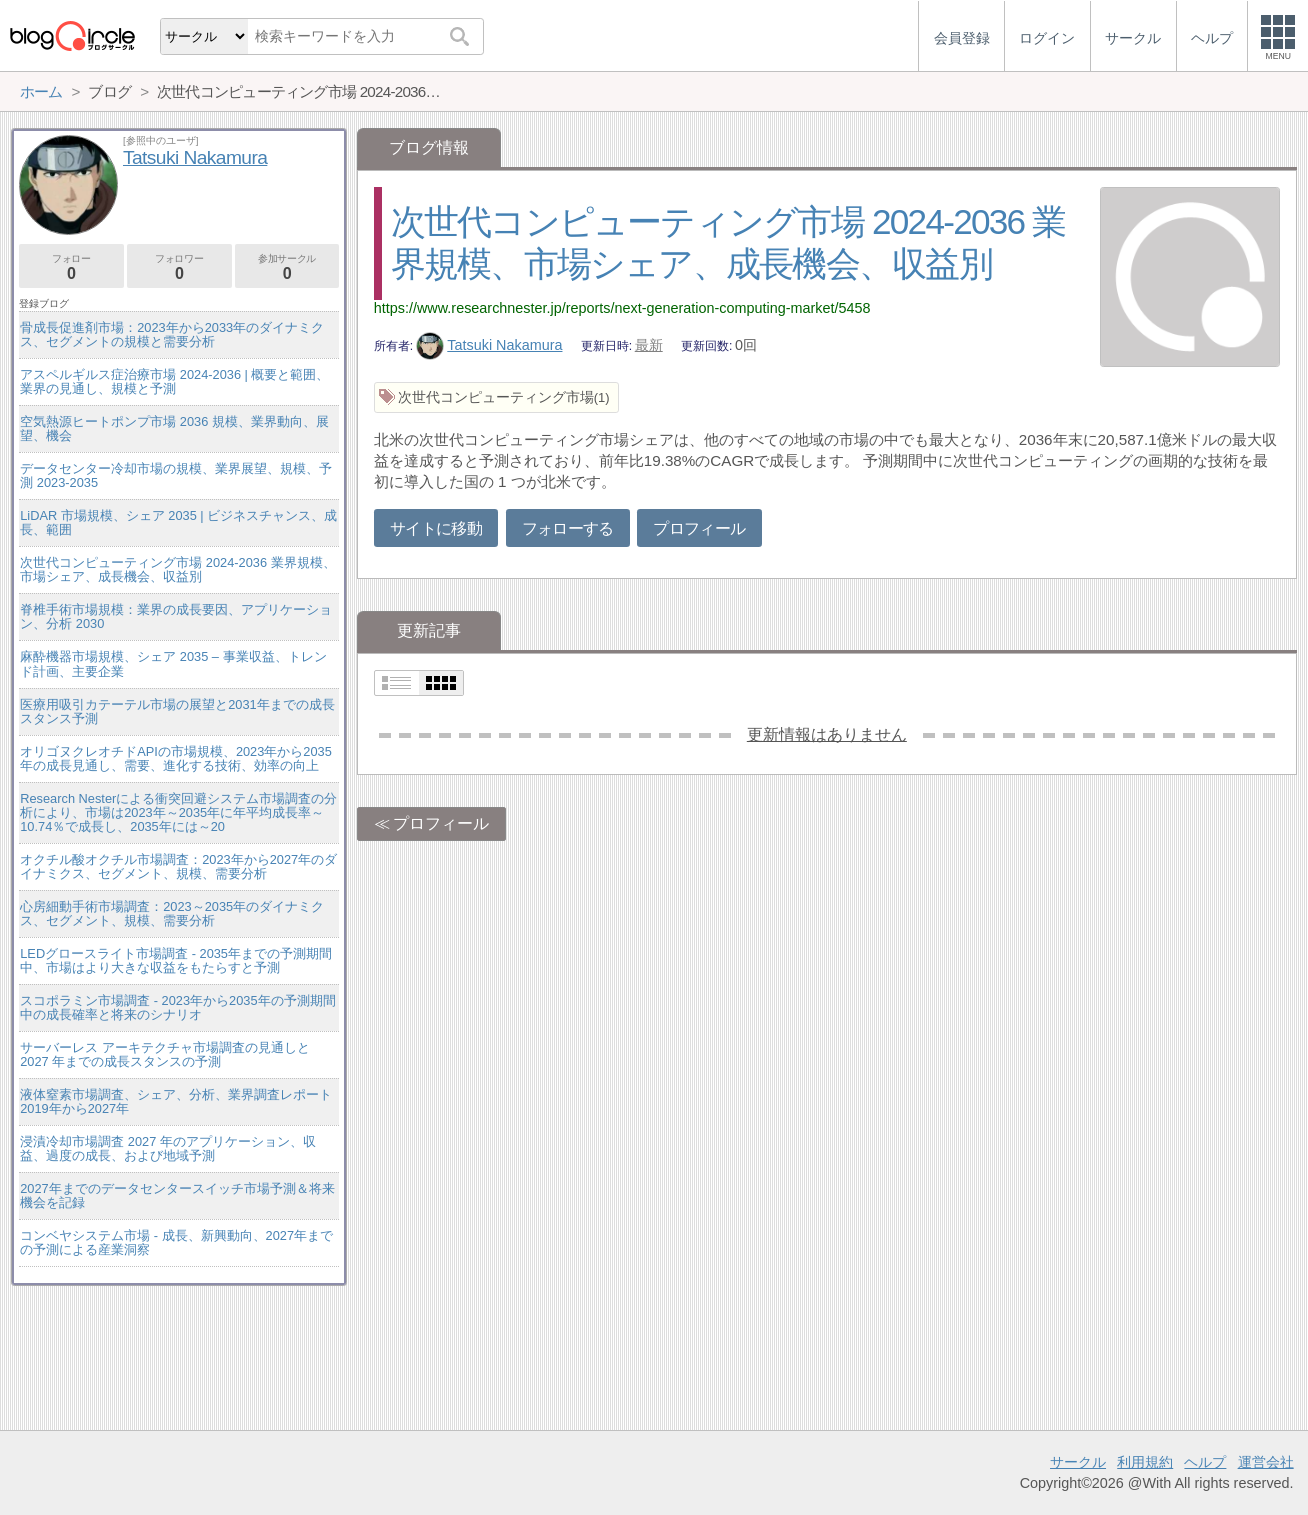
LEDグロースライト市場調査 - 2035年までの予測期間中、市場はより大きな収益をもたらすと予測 (176, 960)
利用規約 (1145, 1462)
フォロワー (179, 267)
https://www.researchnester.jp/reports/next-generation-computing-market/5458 (622, 308)
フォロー (71, 267)
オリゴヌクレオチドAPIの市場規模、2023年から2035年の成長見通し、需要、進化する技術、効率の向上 (176, 758)
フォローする (568, 528)
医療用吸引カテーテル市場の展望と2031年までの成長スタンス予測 (177, 711)
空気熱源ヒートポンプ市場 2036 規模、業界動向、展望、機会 (174, 428)
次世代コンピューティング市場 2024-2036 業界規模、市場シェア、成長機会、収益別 (177, 569)
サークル (1078, 1462)
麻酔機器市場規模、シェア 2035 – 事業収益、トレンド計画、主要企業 (173, 663)
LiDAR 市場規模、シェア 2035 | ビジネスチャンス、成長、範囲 (178, 522)
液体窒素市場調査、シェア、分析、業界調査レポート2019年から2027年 (176, 1101)
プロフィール (699, 528)
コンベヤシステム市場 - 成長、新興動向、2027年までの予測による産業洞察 (176, 1242)
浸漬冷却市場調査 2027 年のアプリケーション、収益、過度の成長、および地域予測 (168, 1148)
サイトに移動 (436, 528)
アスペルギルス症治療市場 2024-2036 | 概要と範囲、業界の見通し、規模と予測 (174, 381)
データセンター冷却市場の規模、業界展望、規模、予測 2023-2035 (176, 475)
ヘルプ (1205, 1462)
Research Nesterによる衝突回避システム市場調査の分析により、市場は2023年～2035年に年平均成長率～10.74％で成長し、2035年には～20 (178, 812)
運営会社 (1266, 1462)
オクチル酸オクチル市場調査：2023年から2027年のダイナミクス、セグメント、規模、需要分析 (178, 866)
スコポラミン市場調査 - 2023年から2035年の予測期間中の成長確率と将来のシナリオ (177, 1007)
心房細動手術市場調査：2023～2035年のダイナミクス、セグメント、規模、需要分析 (172, 913)
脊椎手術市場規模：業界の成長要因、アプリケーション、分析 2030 (176, 616)
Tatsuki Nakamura (489, 345)
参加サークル (287, 267)
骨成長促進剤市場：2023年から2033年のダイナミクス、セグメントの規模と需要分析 (172, 334)
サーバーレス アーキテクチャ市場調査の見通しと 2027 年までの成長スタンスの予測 (165, 1054)
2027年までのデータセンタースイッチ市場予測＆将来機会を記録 (177, 1195)
